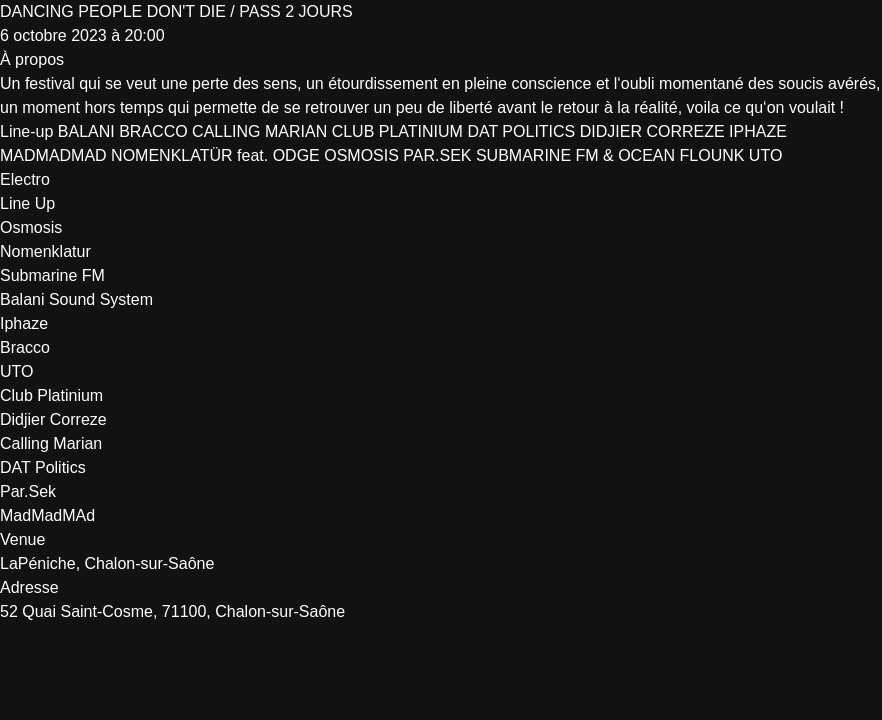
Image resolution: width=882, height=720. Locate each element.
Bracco (25, 347)
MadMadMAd (47, 515)
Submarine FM (52, 275)
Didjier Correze (53, 419)
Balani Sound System (76, 299)
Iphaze (24, 323)
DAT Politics (43, 467)
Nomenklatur (45, 251)
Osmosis (31, 227)
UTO (16, 371)
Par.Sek (28, 491)
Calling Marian (51, 443)
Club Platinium (51, 395)
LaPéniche (38, 563)
